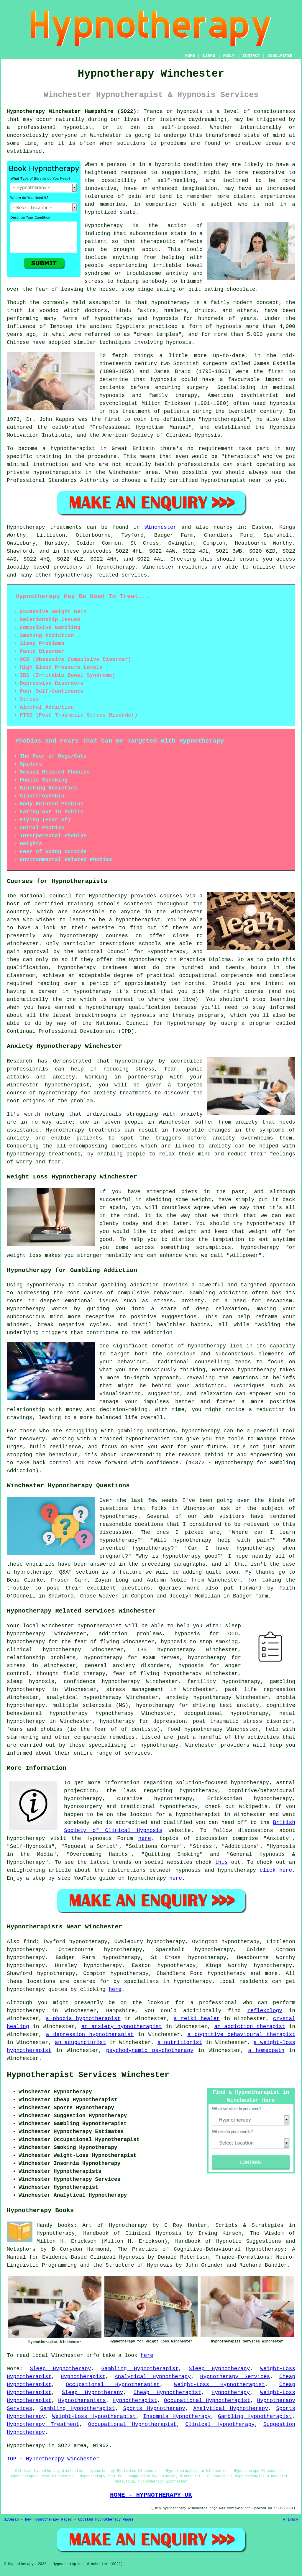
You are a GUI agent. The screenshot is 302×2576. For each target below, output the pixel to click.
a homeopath (266, 2050)
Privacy (290, 2520)
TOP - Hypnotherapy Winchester (53, 2459)
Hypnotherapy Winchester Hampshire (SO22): (73, 111)
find (29, 1942)
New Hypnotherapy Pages (48, 2520)
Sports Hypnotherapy (154, 2408)
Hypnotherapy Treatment (43, 2424)
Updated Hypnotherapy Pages (105, 2520)
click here (276, 1870)
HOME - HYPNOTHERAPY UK (151, 2494)
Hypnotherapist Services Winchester (88, 2075)
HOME (190, 55)
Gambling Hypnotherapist (139, 2369)
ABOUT (229, 55)
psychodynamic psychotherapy (149, 2050)
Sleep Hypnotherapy (60, 2369)
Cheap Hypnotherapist (167, 2393)
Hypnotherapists (82, 2400)
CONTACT (251, 55)
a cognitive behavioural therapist (241, 2035)
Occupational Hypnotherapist (113, 2385)
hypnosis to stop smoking (199, 1642)
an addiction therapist (249, 2027)
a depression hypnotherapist (90, 2035)
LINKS (209, 55)
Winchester (160, 527)
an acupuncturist (80, 2042)
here (144, 1838)
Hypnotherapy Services (235, 2377)
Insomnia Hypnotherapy (177, 2416)
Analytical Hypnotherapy (153, 2377)
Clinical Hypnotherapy (220, 2424)
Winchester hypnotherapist (82, 1626)
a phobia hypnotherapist (83, 2019)
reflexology (264, 2011)
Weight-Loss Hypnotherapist (219, 2385)
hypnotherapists (57, 472)
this (221, 1862)
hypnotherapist (224, 419)
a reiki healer (197, 2019)
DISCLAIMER (279, 55)
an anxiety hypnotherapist (121, 2027)
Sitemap (11, 2520)
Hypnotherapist (83, 2377)
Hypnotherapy (230, 2393)
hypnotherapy (170, 303)
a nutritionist (179, 2042)
